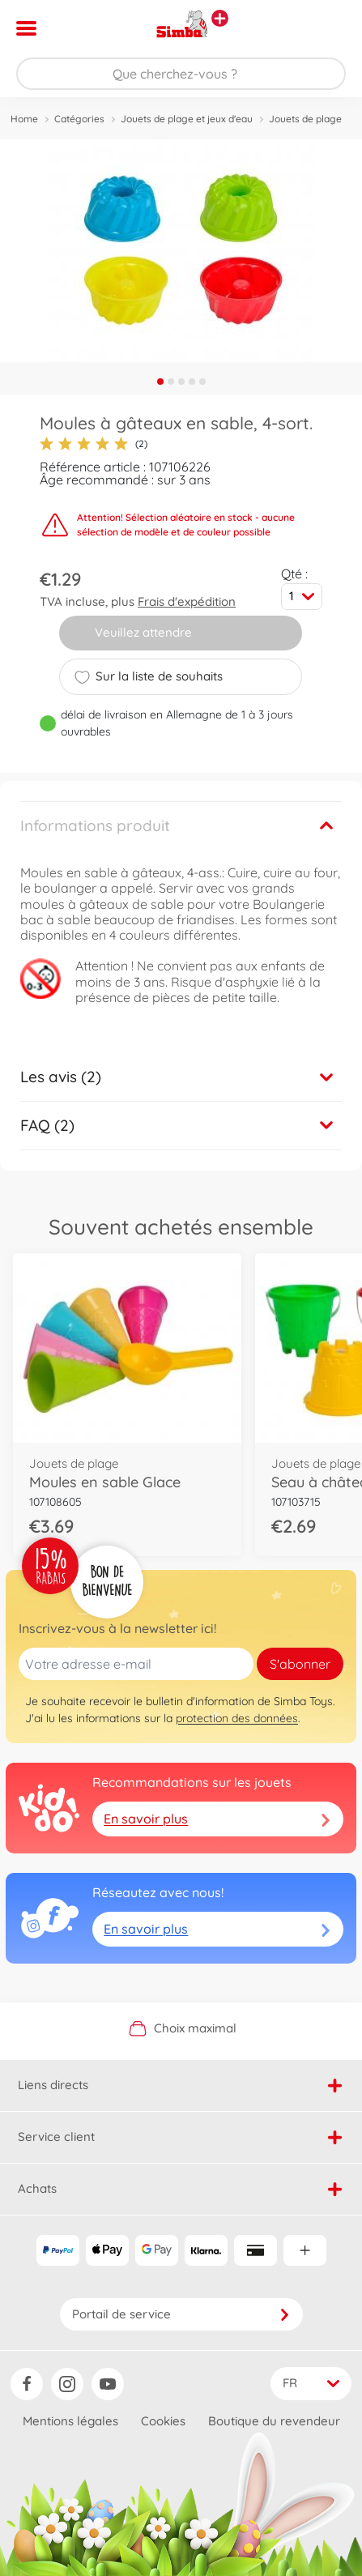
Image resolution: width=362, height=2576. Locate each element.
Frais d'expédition (187, 601)
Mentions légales (70, 2421)
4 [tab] (192, 381)
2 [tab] (171, 381)
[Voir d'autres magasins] (219, 18)
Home (24, 119)
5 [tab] (202, 381)
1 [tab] (160, 381)
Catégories (79, 119)
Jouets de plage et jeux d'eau (187, 119)
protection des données (237, 1718)
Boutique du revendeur (274, 2421)
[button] (327, 28)
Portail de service (181, 2314)
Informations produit (95, 825)
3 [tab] (181, 381)
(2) (93, 444)
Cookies (163, 2421)
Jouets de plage (305, 119)
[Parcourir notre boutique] (181, 74)
